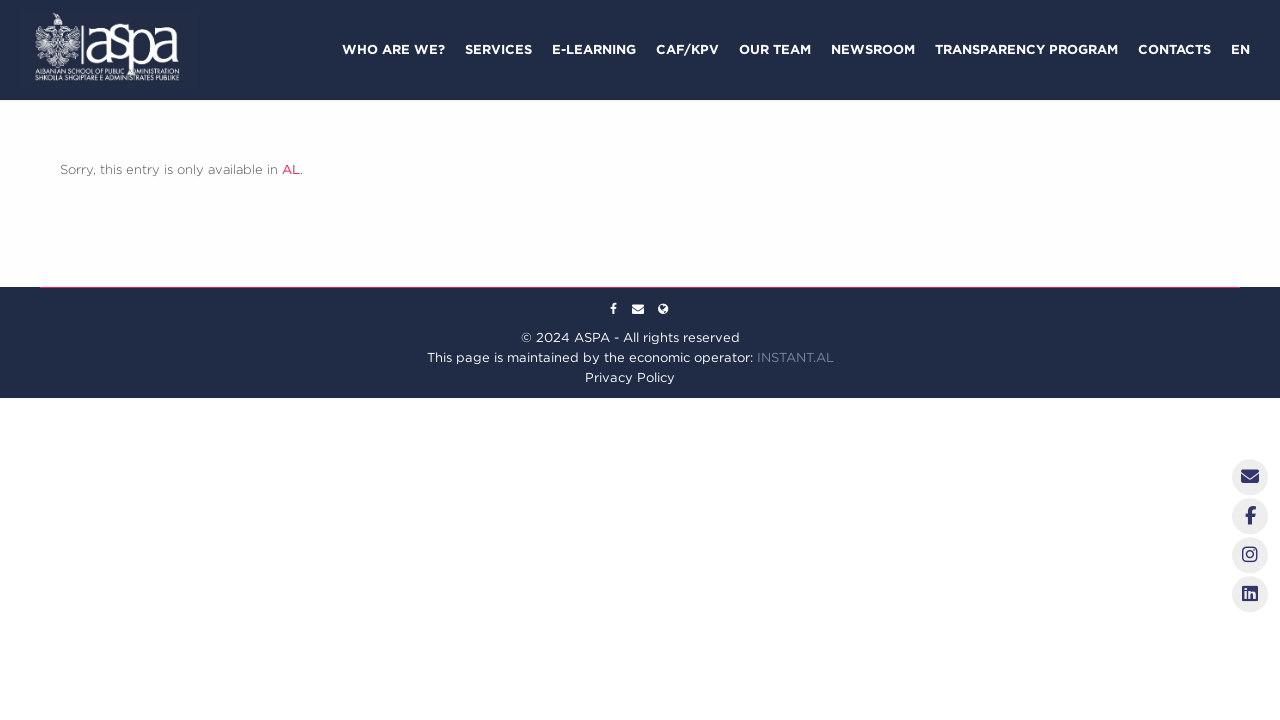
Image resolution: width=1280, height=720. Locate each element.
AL (291, 169)
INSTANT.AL (795, 357)
